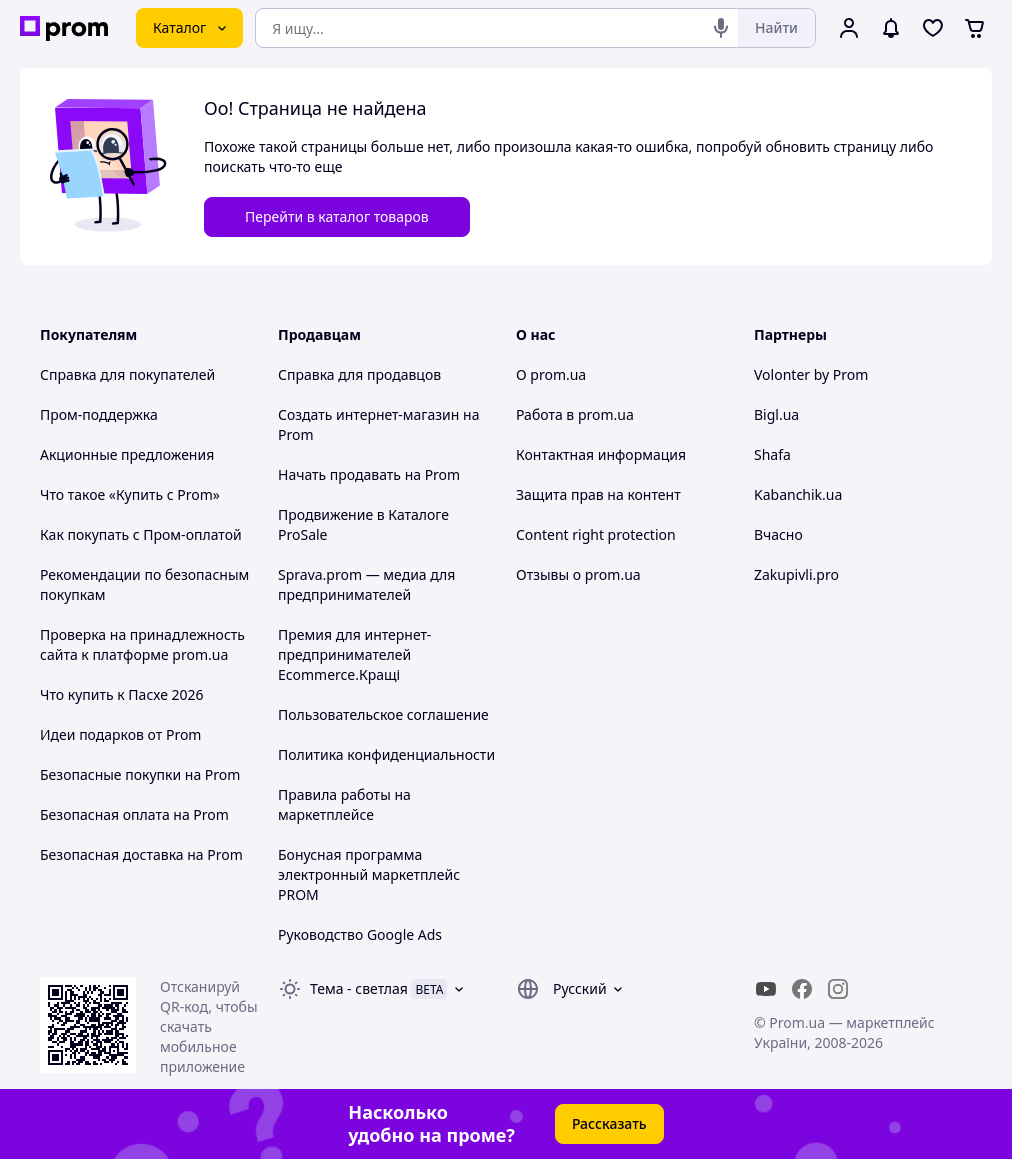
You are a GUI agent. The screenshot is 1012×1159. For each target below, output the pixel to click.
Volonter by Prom (811, 374)
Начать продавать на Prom (369, 474)
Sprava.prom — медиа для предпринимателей (366, 584)
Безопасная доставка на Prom (141, 854)
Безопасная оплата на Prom (134, 814)
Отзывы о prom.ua (578, 574)
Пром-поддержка (99, 414)
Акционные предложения (127, 454)
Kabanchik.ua (798, 494)
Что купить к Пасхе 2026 (122, 694)
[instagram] (838, 989)
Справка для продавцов (359, 374)
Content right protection (596, 534)
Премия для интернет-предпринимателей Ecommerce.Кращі (354, 654)
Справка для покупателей (127, 374)
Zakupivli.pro (796, 574)
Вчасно (778, 534)
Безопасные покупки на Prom (140, 774)
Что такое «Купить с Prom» (130, 494)
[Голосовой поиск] (721, 28)
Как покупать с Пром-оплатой (141, 534)
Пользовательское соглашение (383, 714)
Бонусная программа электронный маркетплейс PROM (369, 874)
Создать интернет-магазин (368, 414)
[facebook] (802, 989)
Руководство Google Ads (360, 934)
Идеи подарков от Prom (120, 734)
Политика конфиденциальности (386, 754)
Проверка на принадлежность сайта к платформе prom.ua (142, 644)
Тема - (359, 988)
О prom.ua (551, 374)
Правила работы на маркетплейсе (344, 804)
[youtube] (766, 989)
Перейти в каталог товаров (337, 216)
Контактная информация (601, 454)
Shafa (772, 454)
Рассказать (609, 1123)
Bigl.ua (776, 414)
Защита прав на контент (598, 494)
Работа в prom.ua (575, 414)
